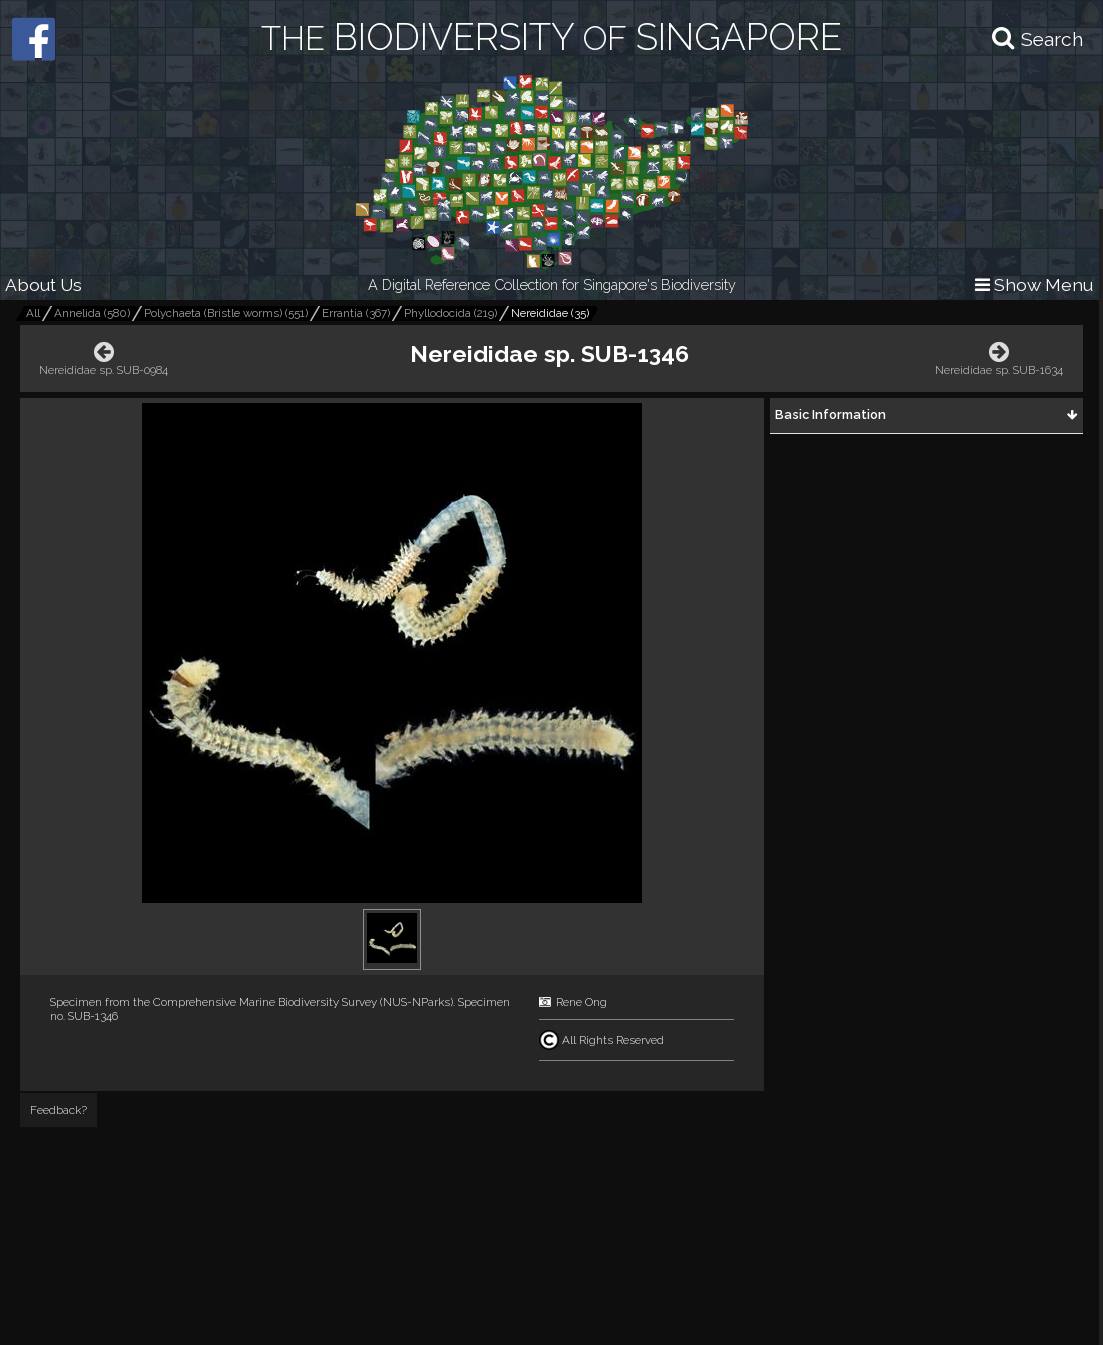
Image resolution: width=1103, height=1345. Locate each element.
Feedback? (58, 1110)
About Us (43, 284)
